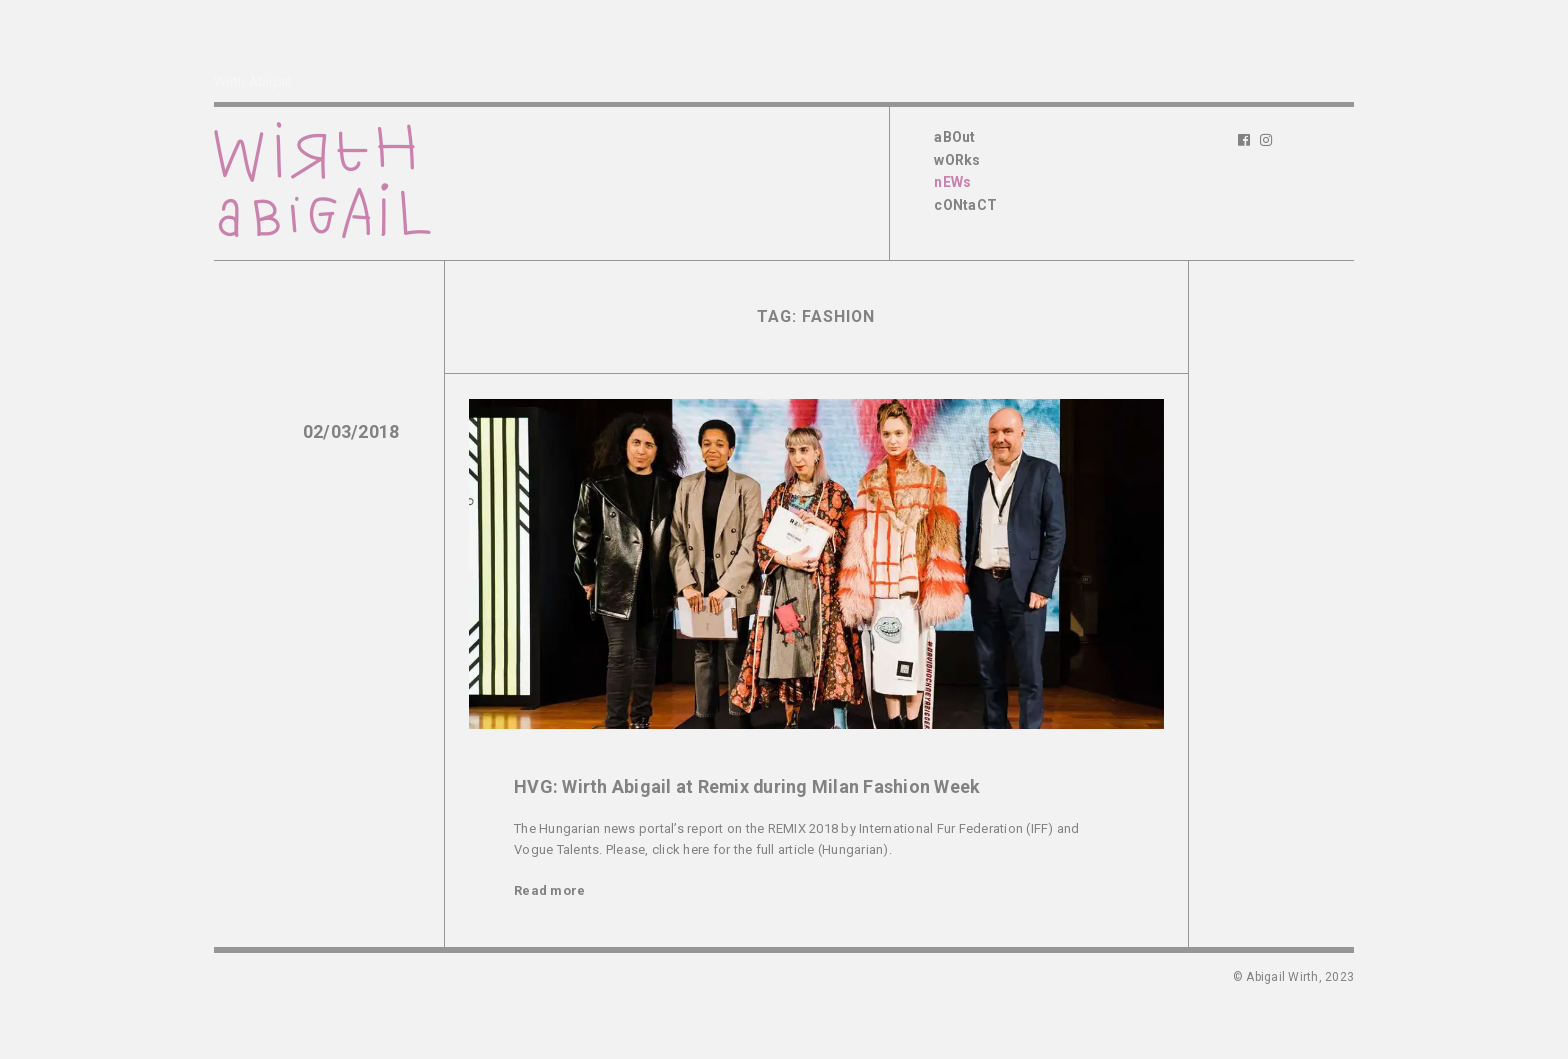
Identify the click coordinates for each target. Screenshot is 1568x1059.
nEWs (952, 182)
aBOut (954, 137)
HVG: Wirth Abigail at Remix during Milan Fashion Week (747, 786)
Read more (549, 890)
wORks (957, 160)
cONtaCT (965, 205)
